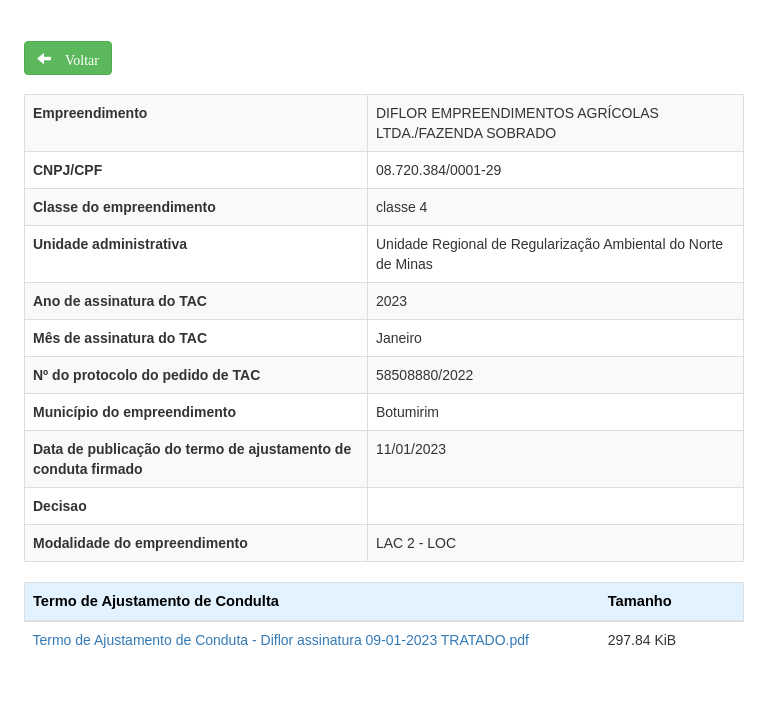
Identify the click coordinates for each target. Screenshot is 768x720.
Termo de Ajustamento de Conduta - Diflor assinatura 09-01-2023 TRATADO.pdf (281, 640)
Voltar (75, 58)
